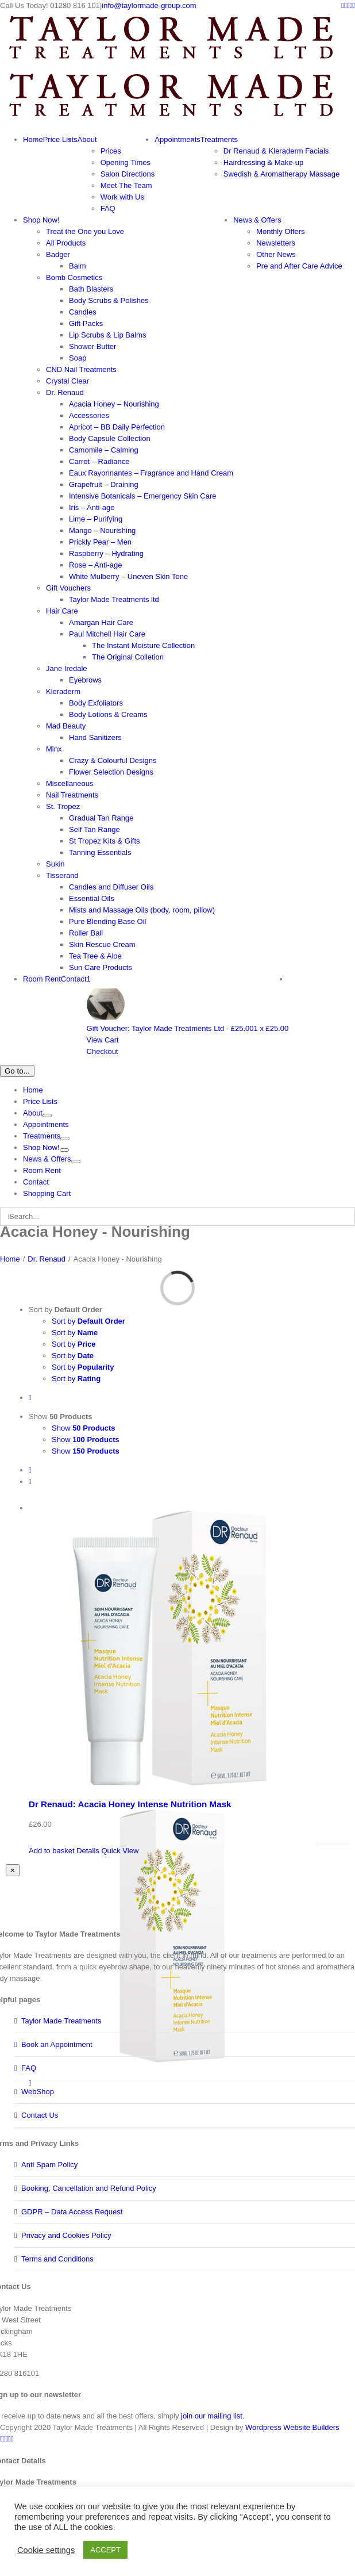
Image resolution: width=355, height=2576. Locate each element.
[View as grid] (30, 1470)
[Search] (9, 1216)
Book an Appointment (56, 2044)
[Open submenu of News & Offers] (75, 1161)
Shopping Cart (47, 1193)
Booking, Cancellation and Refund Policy (88, 2188)
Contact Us (39, 2115)
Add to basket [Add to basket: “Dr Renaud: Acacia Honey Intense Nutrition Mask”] (52, 1850)
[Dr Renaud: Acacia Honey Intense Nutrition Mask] (189, 1646)
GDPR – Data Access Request (71, 2211)
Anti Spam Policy (49, 2164)
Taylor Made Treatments (61, 2021)
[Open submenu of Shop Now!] (64, 1150)
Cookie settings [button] (46, 2550)
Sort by (65, 1309)
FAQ (28, 2068)
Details (87, 1850)
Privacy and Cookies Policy (66, 2235)
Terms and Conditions (57, 2259)
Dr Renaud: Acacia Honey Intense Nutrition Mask (130, 1804)
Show (60, 1416)
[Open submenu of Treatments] (65, 1138)
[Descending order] (30, 1397)
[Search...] (177, 1216)
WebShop (37, 2091)
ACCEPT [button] (105, 2550)
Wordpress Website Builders (292, 2427)
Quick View (120, 1850)
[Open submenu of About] (47, 1115)
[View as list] (30, 1481)
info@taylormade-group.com (149, 5)
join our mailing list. (213, 2416)
